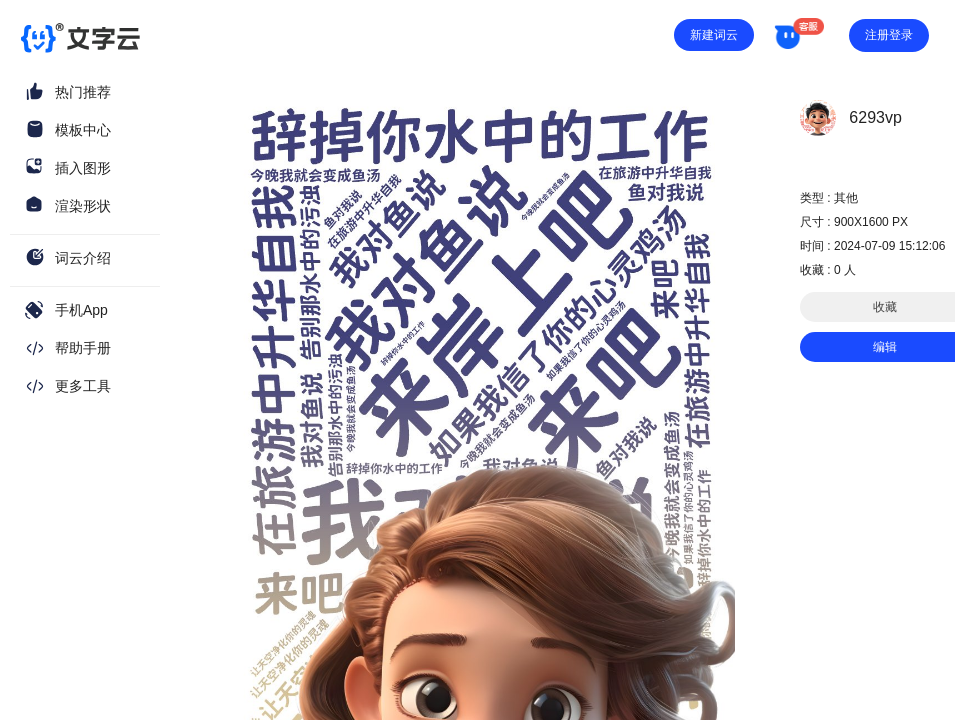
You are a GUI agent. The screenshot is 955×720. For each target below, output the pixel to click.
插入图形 (83, 168)
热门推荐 (83, 92)
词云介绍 (83, 258)
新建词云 (714, 35)
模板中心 (83, 130)
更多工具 (83, 386)
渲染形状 (83, 206)
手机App (81, 310)
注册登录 (889, 35)
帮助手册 (83, 348)
